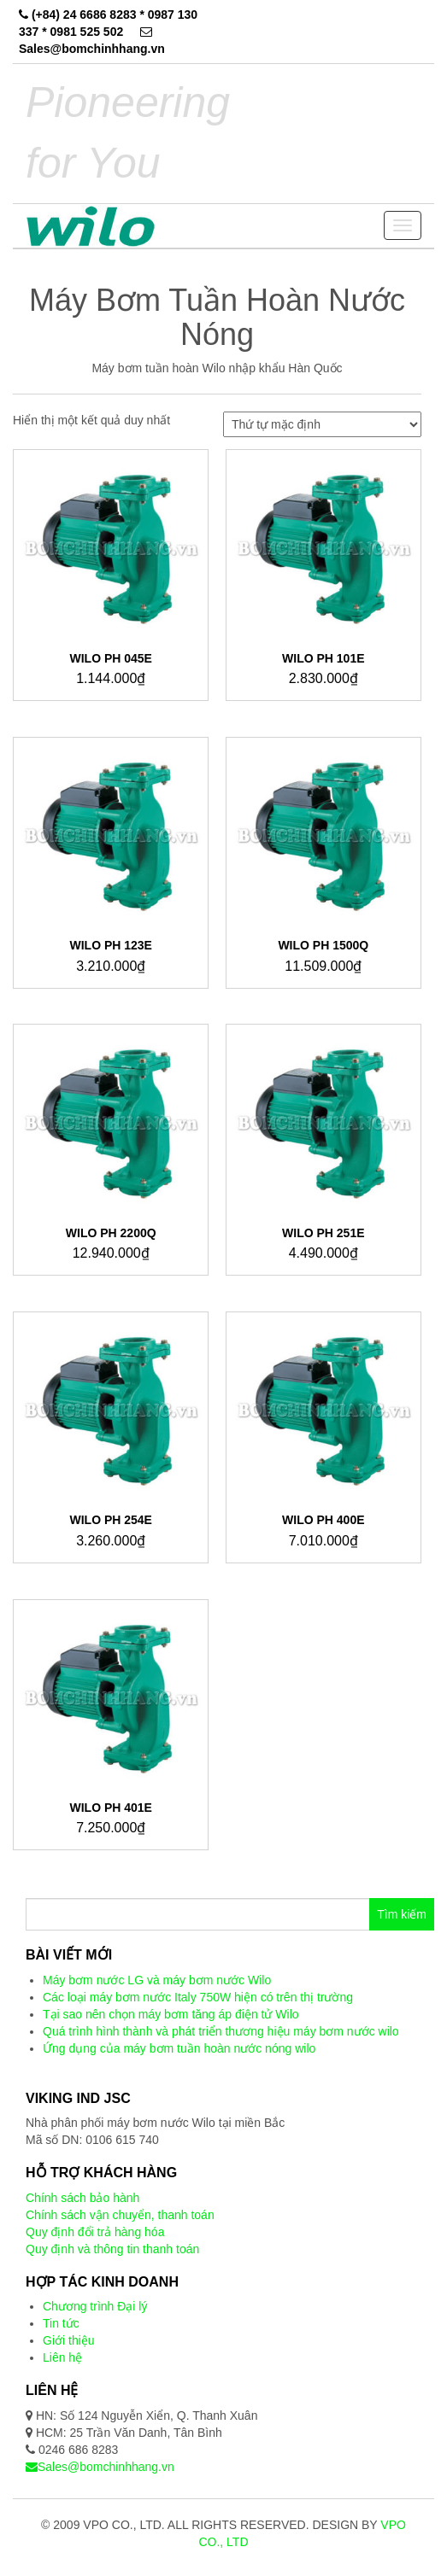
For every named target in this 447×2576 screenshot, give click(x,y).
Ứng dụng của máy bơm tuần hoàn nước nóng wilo (179, 2048)
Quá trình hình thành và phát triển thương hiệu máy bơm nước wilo (221, 2031)
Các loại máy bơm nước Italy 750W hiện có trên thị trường (198, 1997)
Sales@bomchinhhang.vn (100, 2467)
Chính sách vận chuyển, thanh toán (120, 2215)
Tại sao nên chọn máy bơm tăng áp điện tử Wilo (171, 2014)
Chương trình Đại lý (95, 2306)
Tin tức (61, 2323)
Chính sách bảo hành (82, 2198)
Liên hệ (62, 2357)
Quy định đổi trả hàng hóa (95, 2232)
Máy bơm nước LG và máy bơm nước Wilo (157, 1980)
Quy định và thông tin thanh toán (112, 2249)
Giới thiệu (69, 2340)
